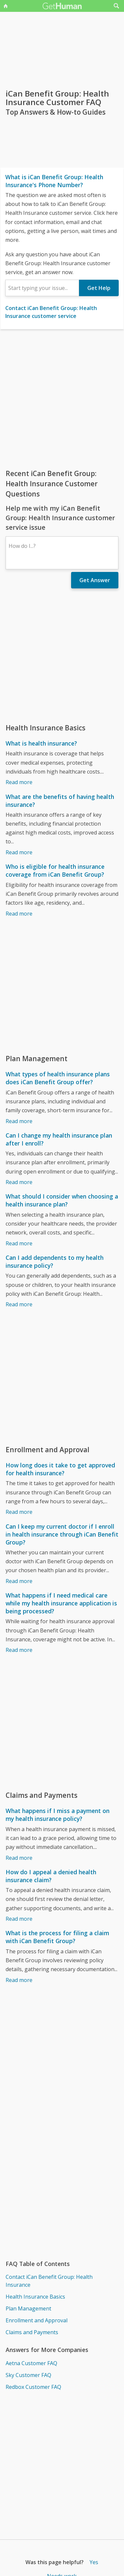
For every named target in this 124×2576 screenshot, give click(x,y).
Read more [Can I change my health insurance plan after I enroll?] (19, 1182)
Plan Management (28, 2308)
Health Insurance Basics (35, 2296)
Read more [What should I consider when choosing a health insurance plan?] (19, 1243)
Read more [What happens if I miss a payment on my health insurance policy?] (19, 1857)
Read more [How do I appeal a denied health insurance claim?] (19, 1918)
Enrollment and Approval (36, 2320)
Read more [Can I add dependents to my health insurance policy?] (19, 1304)
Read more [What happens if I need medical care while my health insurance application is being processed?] (19, 1650)
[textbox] (42, 288)
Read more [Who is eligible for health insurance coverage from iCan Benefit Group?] (19, 913)
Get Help (98, 288)
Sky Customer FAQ (28, 2375)
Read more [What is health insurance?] (19, 782)
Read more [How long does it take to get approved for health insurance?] (19, 1511)
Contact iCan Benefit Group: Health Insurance (49, 2280)
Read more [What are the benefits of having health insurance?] (19, 852)
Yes (94, 2562)
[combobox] (42, 288)
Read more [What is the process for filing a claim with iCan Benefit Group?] (19, 1980)
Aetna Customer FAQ (31, 2363)
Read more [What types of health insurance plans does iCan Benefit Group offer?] (19, 1121)
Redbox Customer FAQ (33, 2387)
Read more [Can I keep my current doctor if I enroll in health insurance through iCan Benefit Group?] (19, 1581)
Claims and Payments (32, 2332)
